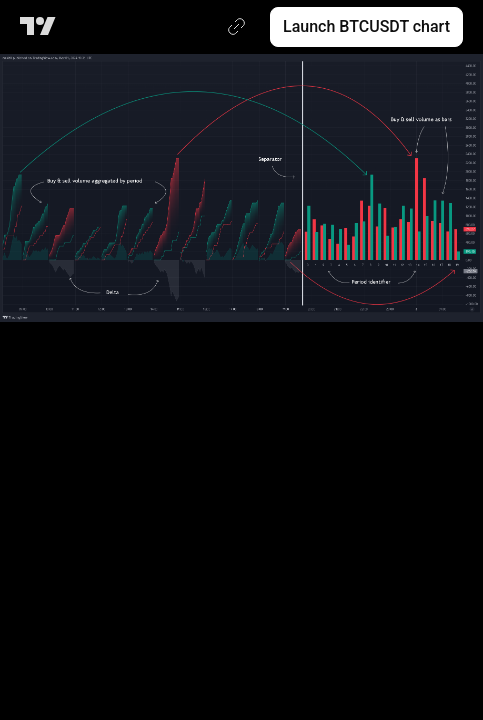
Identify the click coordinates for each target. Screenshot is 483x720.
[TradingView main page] (41, 27)
